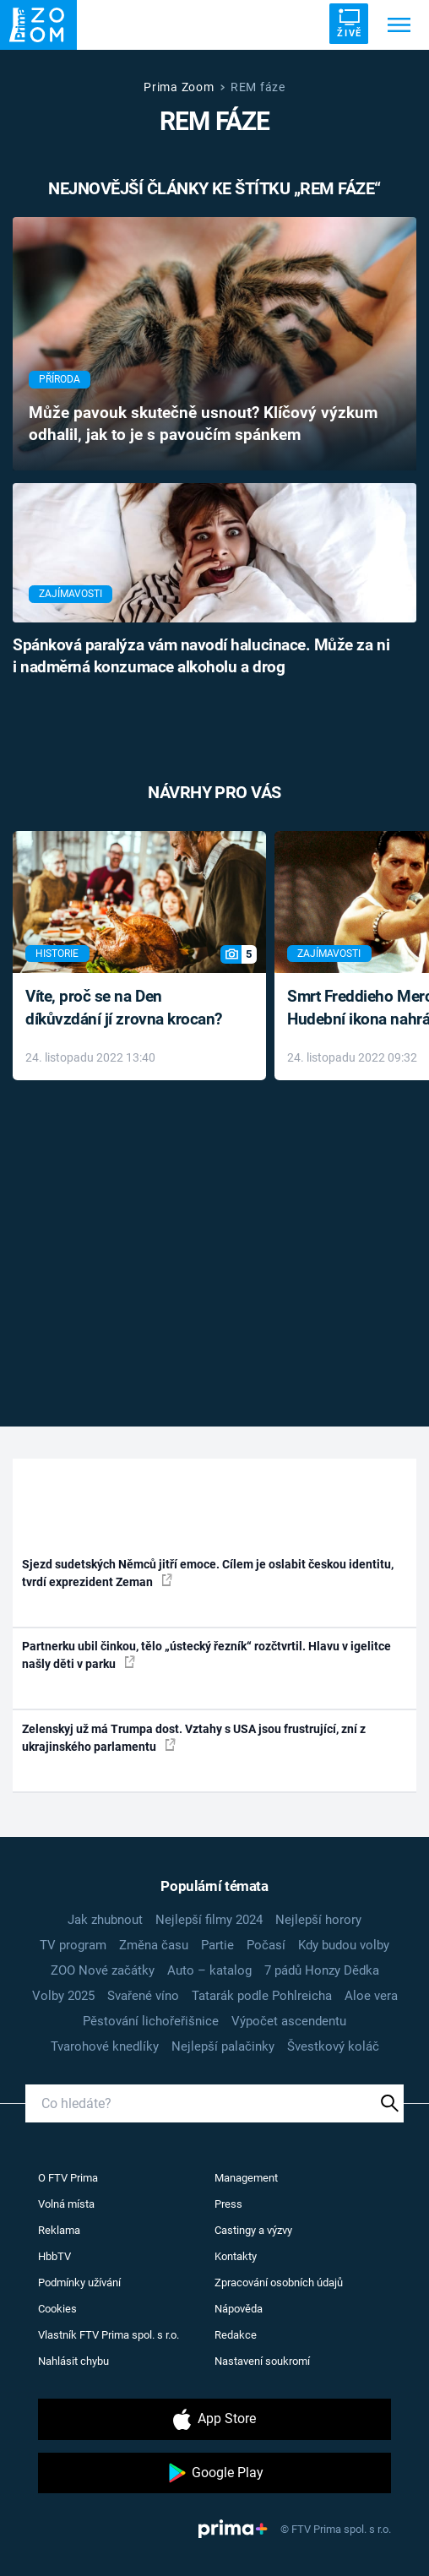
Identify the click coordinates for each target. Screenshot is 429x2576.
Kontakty (235, 2256)
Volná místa (66, 2204)
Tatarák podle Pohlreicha (262, 1995)
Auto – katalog (209, 1970)
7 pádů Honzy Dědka (321, 1970)
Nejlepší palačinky (222, 2046)
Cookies (57, 2308)
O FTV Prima (68, 2177)
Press (228, 2204)
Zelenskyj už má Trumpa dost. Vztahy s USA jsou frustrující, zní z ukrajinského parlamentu (194, 1737)
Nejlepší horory (318, 1919)
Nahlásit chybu (73, 2361)
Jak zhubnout (105, 1919)
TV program (73, 1945)
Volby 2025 (63, 1995)
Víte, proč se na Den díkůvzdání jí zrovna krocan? (123, 1007)
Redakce (235, 2335)
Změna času (153, 1945)
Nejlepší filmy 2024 (209, 1919)
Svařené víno (143, 1995)
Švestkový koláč (333, 2046)
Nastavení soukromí (262, 2361)
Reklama (59, 2230)
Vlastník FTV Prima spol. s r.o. (108, 2335)
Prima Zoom (179, 87)
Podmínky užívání (79, 2282)
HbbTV (54, 2256)
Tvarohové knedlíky (105, 2046)
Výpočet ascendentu (288, 2021)
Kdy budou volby (343, 1945)
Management (246, 2177)
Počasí (266, 1945)
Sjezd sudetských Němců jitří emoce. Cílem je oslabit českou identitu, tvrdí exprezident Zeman (208, 1573)
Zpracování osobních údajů (278, 2282)
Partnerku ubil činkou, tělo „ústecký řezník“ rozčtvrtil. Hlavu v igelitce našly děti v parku (206, 1655)
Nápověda (238, 2308)
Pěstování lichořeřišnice (151, 2021)
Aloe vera (371, 1995)
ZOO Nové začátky (103, 1970)
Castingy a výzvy (253, 2230)
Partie (217, 1945)
